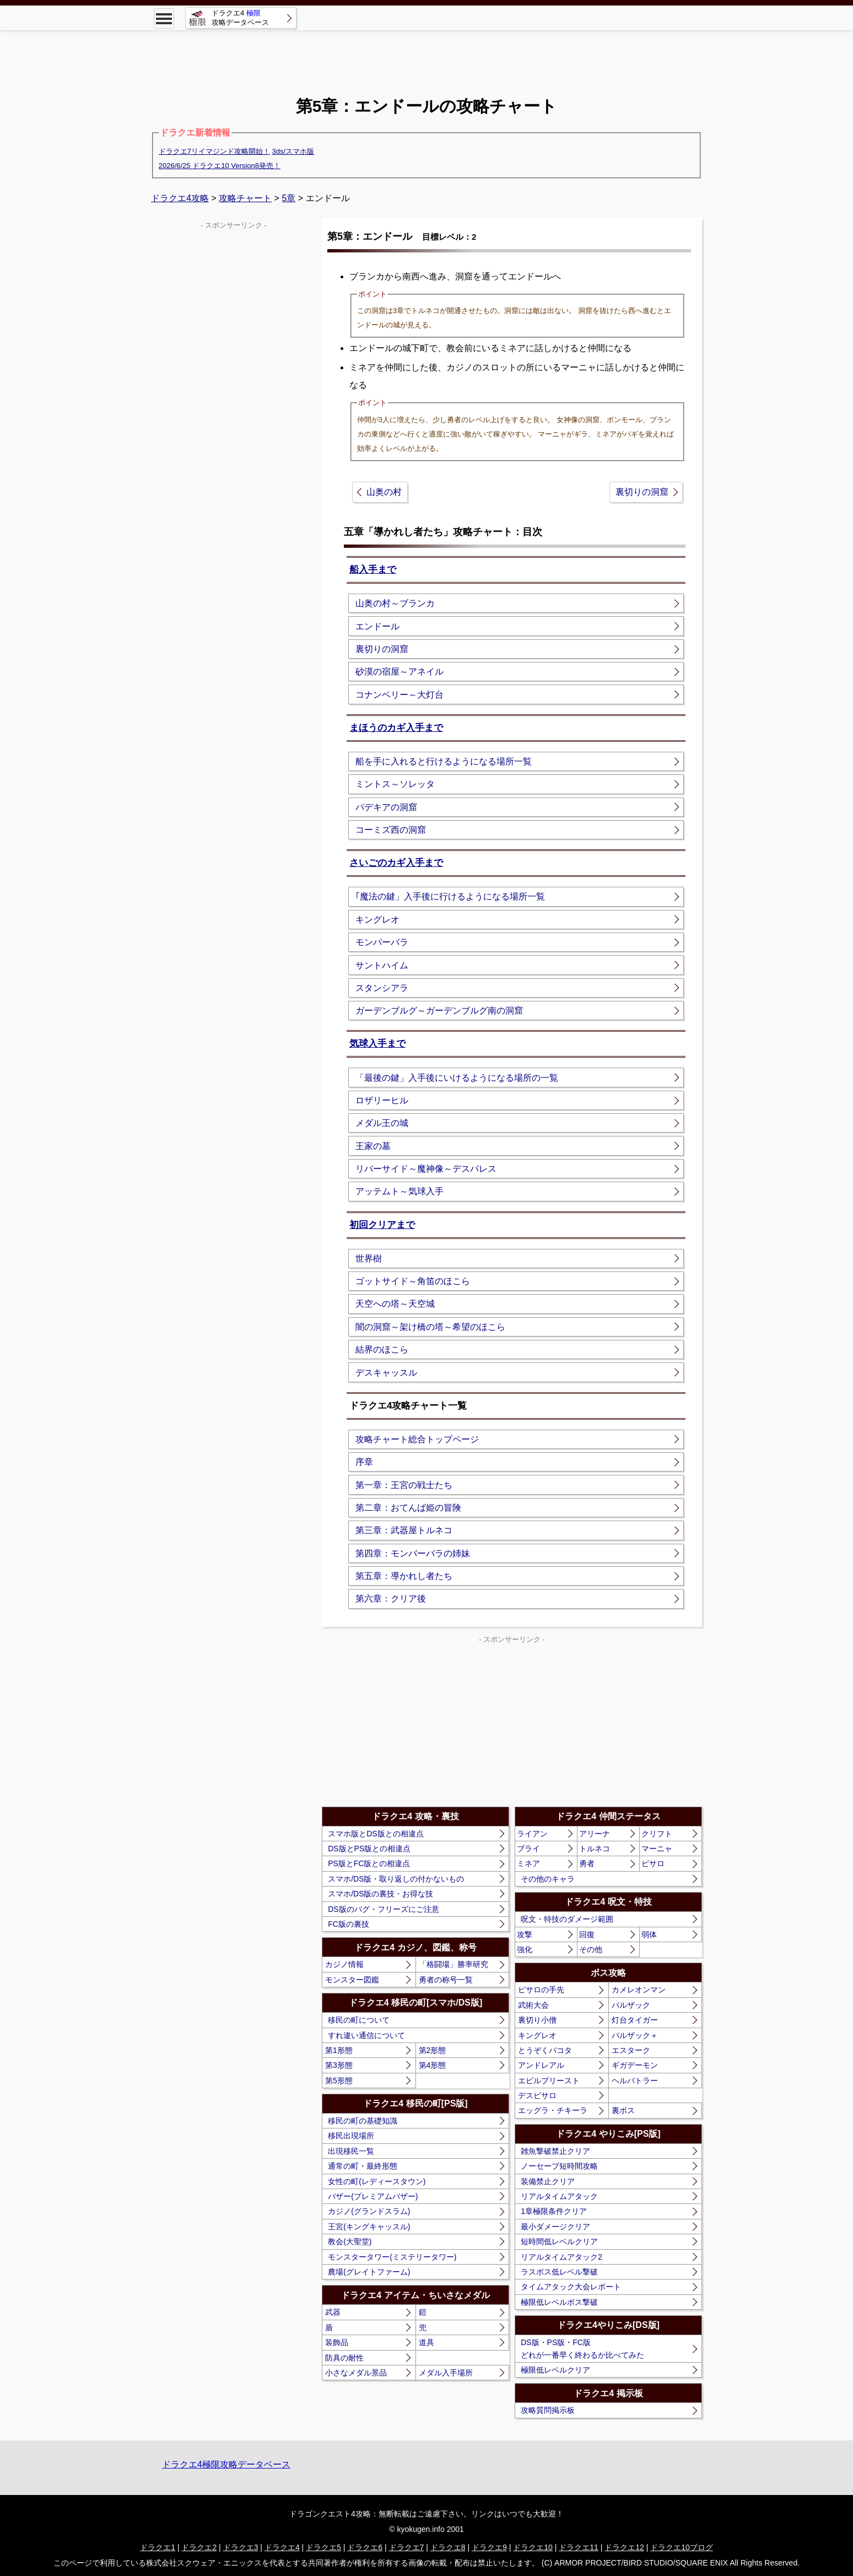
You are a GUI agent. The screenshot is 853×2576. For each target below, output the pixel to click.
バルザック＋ (635, 2035)
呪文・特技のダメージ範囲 (567, 1919)
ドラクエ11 (578, 2547)
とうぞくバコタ (545, 2050)
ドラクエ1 (157, 2547)
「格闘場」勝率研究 (453, 1964)
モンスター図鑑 (352, 1979)
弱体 (649, 1934)
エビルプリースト (549, 2080)
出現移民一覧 (351, 2151)
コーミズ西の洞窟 (390, 829)
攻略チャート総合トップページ (417, 1439)
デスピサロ (537, 2095)
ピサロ (653, 1863)
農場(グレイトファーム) (369, 2271)
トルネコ (594, 1848)
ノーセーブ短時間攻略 (559, 2166)
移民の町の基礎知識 (362, 2120)
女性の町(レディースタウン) (376, 2181)
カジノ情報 (344, 1964)
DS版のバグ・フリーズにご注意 (383, 1909)
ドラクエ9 (489, 2547)
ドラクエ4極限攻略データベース (226, 2464)
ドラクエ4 (282, 2547)
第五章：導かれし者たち (403, 1576)
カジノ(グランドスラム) (369, 2211)
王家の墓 (373, 1146)
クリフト (656, 1833)
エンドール (377, 626)
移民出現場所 (351, 2135)
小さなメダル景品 (356, 2372)
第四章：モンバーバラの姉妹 (412, 1553)
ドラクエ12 (624, 2547)
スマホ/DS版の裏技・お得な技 (380, 1893)
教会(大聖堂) (349, 2241)
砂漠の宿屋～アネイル (399, 671)
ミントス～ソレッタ (395, 784)
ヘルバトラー (635, 2080)
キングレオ (377, 919)
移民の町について (359, 2019)
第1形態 (339, 2050)
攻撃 (524, 1934)
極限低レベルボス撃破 (559, 2302)
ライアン (532, 1833)
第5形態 (339, 2080)
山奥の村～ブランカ (395, 603)
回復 (587, 1934)
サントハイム (381, 965)
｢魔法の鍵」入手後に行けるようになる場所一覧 (450, 896)
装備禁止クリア (548, 2181)
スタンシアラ (381, 988)
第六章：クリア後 (390, 1598)
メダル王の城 (381, 1123)
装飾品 (336, 2342)
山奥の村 (384, 492)
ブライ (528, 1848)
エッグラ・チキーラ (552, 2110)
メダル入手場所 (446, 2372)
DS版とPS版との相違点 (369, 1848)
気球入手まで (377, 1043)
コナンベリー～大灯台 (399, 694)
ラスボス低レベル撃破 (559, 2271)
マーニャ (656, 1848)
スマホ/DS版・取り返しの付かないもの (396, 1878)
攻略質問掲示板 (548, 2410)
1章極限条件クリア (554, 2211)
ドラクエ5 (323, 2547)
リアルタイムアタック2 (561, 2256)
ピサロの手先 (541, 1989)
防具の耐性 (344, 2357)
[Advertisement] (426, 55)
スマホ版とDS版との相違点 (375, 1833)
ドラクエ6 (364, 2547)
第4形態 (432, 2065)
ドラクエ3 (240, 2547)
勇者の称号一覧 (446, 1979)
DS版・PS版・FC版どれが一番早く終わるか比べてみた (582, 2348)
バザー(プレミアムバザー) (373, 2196)
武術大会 (533, 2005)
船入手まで (372, 569)
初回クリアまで (382, 1225)
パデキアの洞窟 (386, 807)
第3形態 (339, 2065)
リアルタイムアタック (559, 2196)
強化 (524, 1949)
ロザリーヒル (381, 1100)
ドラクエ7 (406, 2547)
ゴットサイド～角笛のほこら (412, 1281)
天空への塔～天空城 (395, 1303)
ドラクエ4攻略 (180, 198)
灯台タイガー (635, 2019)
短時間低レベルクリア (559, 2241)
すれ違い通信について (366, 2035)
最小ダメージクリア (555, 2226)
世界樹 (368, 1258)
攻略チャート (245, 198)
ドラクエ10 (533, 2547)
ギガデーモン (635, 2065)
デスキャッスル (386, 1372)
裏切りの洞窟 (642, 492)
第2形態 (432, 2050)
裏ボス (623, 2110)
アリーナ (594, 1833)
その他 (590, 1949)
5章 (288, 198)
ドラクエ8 (448, 2547)
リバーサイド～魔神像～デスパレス (425, 1168)
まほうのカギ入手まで (396, 728)
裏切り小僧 (537, 2019)
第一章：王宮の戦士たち (403, 1485)
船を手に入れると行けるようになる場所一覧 (443, 761)
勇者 (587, 1863)
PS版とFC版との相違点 (369, 1863)
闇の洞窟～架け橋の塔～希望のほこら (430, 1327)
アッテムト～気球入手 (399, 1191)
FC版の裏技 (348, 1924)
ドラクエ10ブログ (681, 2547)
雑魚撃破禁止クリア (555, 2151)
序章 (364, 1462)
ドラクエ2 (199, 2547)
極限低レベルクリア (555, 2369)
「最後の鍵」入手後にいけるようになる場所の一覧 (456, 1077)
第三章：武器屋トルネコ (403, 1530)
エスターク (631, 2050)
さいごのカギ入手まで (396, 863)
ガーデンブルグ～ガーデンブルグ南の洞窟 (439, 1010)
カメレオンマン (639, 1989)
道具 (426, 2342)
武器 (333, 2312)
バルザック (631, 2005)
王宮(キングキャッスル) (369, 2226)
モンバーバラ (381, 942)
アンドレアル (541, 2065)
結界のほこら (381, 1349)
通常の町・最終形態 (362, 2166)
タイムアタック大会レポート (571, 2286)
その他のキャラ (548, 1878)
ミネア (528, 1863)
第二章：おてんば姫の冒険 (408, 1507)
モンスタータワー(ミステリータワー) (392, 2256)
